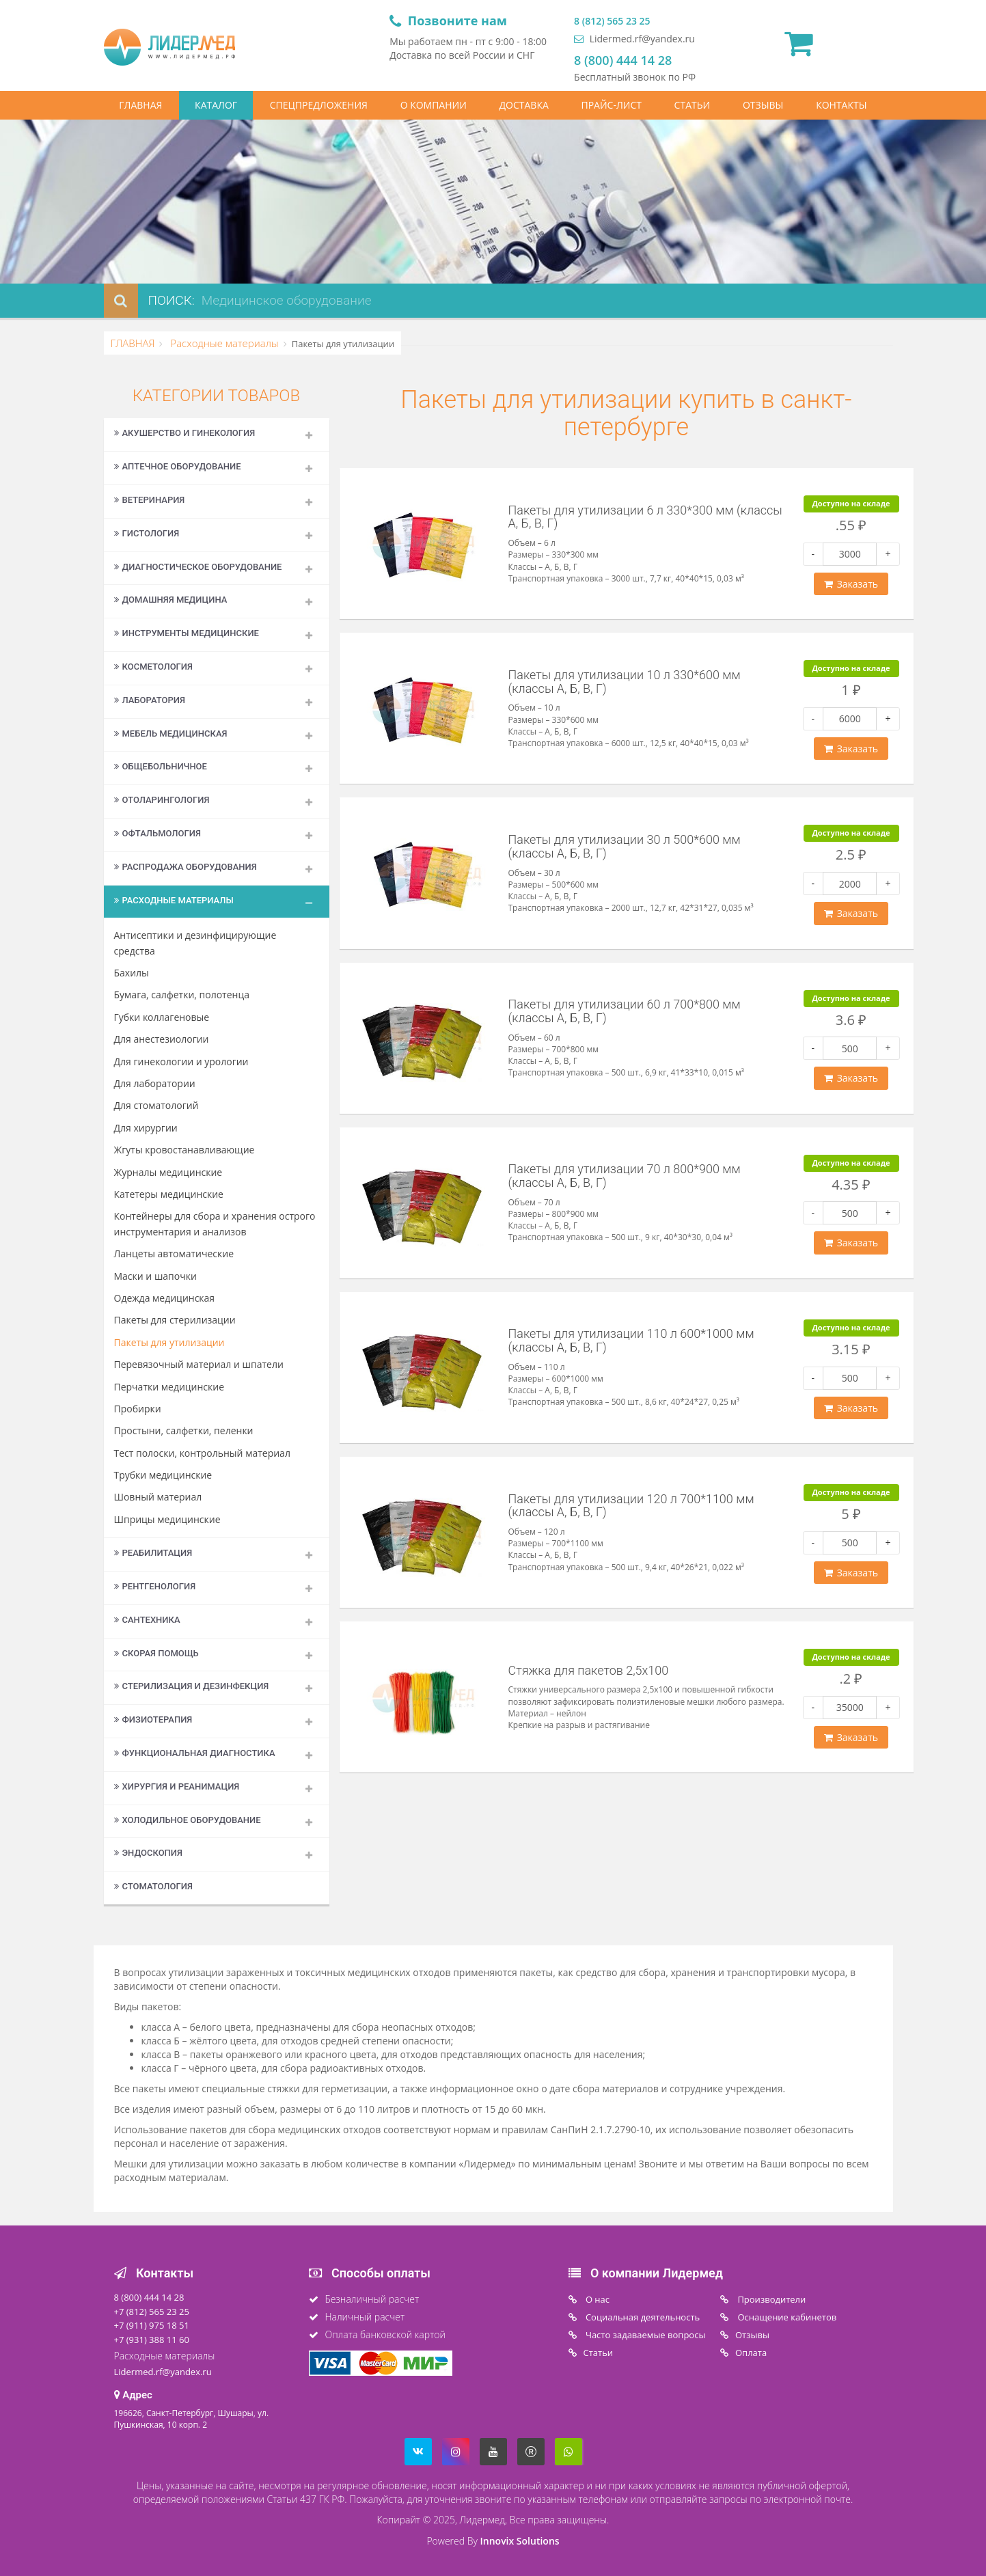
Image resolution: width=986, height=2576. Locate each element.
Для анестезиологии (161, 1038)
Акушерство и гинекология (185, 433)
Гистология (147, 533)
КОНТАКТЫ (841, 104)
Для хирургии (146, 1127)
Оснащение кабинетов (785, 2317)
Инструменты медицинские (186, 633)
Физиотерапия (153, 1719)
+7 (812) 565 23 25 (151, 2311)
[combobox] (376, 300)
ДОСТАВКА (524, 104)
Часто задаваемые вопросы (645, 2335)
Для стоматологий (156, 1105)
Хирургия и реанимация (177, 1786)
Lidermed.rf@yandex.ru (634, 38)
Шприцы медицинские (167, 1519)
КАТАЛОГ (216, 104)
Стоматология (153, 1886)
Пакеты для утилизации (169, 1342)
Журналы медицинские (168, 1172)
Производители (770, 2299)
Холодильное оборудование (187, 1820)
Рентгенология (155, 1586)
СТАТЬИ (692, 104)
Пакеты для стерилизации (175, 1319)
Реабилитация (153, 1553)
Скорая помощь (156, 1653)
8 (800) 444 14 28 (623, 60)
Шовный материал (158, 1496)
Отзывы (752, 2335)
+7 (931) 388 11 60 (151, 2339)
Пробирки (137, 1408)
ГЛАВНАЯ (140, 104)
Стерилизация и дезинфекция (191, 1686)
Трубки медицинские (163, 1474)
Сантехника (147, 1620)
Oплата (751, 2352)
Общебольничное (160, 766)
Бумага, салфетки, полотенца (181, 994)
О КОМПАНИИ (433, 104)
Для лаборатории (154, 1083)
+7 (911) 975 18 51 (151, 2325)
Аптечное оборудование (177, 466)
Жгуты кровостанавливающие (184, 1149)
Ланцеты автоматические (174, 1253)
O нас (597, 2299)
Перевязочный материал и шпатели (199, 1364)
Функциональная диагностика (194, 1753)
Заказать (851, 583)
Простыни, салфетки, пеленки (184, 1430)
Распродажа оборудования (185, 867)
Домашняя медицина (171, 599)
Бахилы (131, 972)
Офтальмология (157, 833)
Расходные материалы (222, 343)
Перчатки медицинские (169, 1386)
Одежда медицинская (164, 1297)
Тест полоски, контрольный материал (202, 1453)
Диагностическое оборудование (198, 567)
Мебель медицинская (171, 733)
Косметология (153, 666)
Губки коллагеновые (162, 1017)
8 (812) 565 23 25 (612, 20)
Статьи (599, 2352)
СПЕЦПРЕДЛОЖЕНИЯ (319, 104)
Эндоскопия (148, 1853)
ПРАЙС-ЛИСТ (611, 104)
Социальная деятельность (642, 2317)
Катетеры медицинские (168, 1194)
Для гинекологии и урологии (181, 1061)
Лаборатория (149, 700)
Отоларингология (162, 800)
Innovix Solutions (520, 2540)
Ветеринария (149, 500)
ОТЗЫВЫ (763, 104)
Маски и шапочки (155, 1276)
